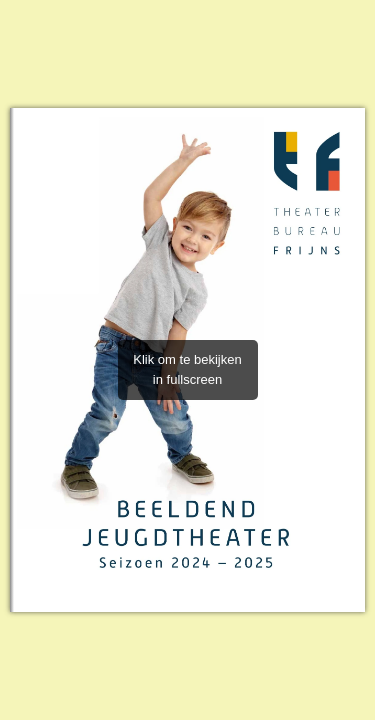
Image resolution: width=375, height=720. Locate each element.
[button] (357, 360)
